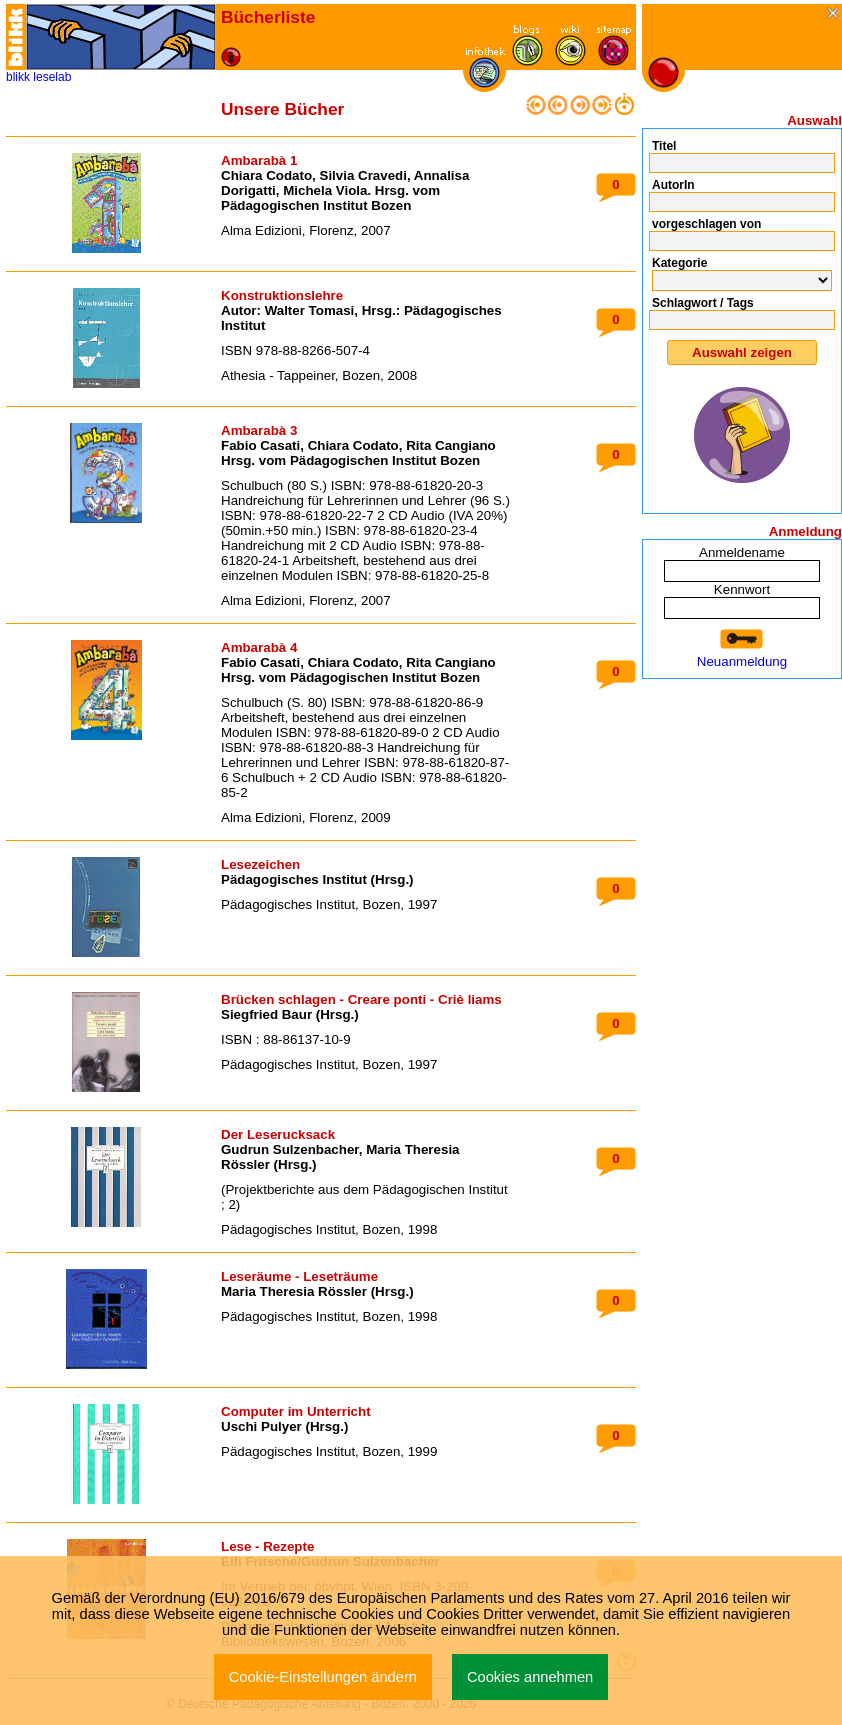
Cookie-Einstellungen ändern (323, 1677)
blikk (18, 77)
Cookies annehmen (530, 1677)
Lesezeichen (260, 864)
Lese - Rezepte (267, 1546)
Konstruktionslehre (282, 295)
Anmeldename (742, 552)
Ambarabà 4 (259, 647)
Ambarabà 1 (259, 160)
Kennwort (742, 589)
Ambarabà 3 (259, 430)
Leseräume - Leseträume (299, 1276)
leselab (52, 77)
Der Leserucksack (278, 1134)
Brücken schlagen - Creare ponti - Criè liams (361, 999)
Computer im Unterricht (296, 1411)
